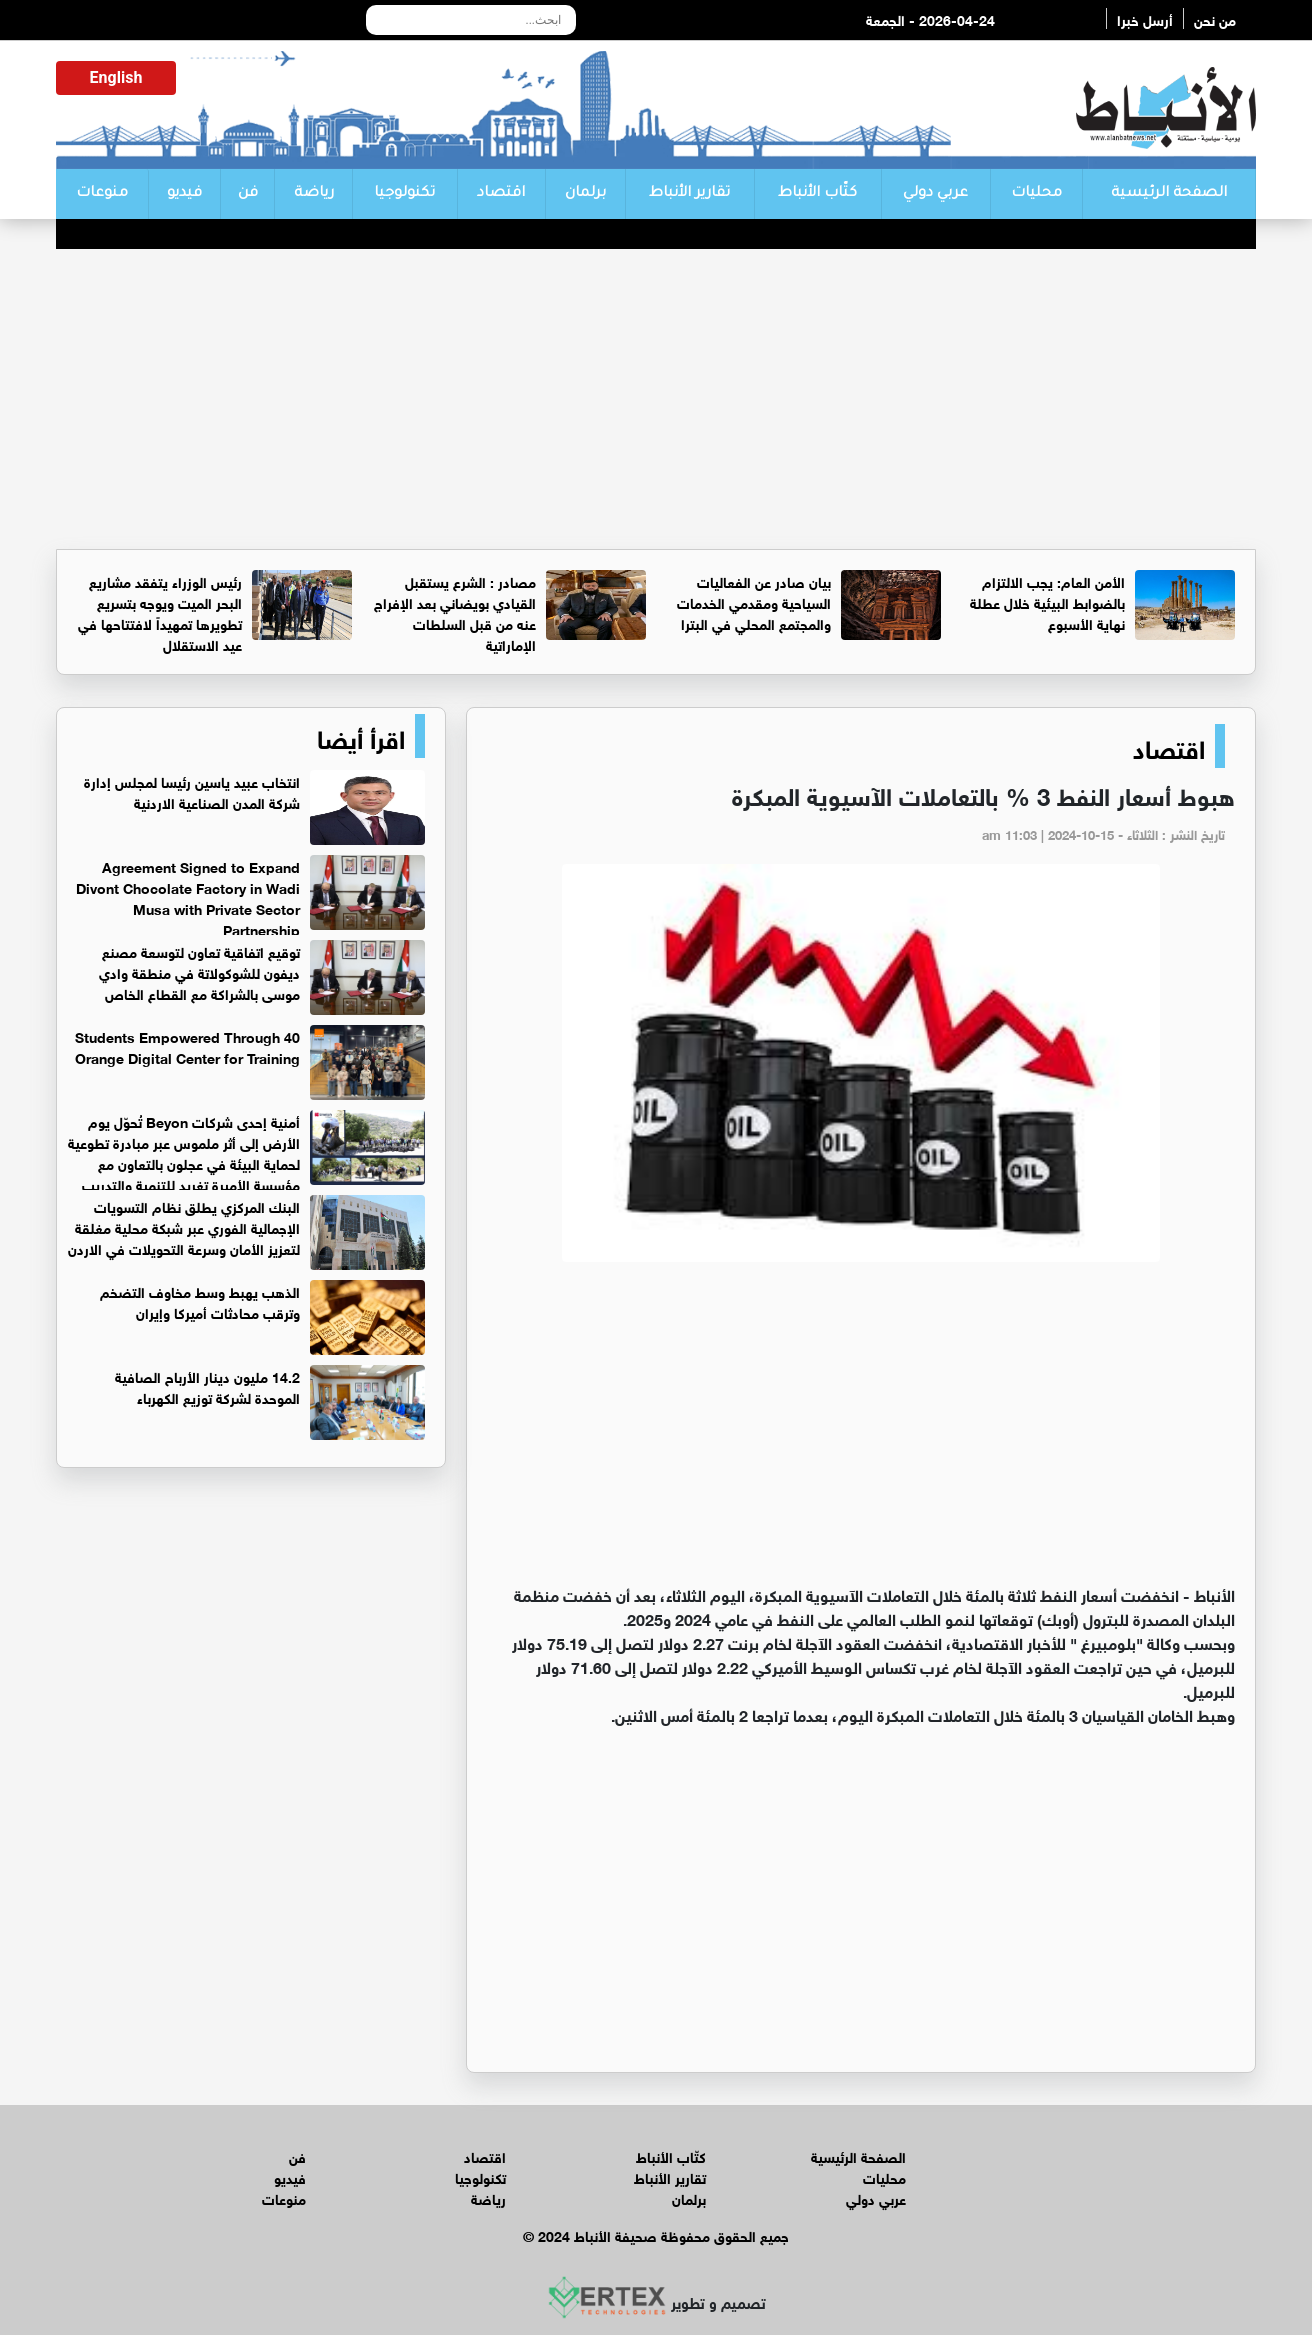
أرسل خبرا (1145, 18)
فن (248, 194)
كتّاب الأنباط (817, 194)
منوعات (102, 194)
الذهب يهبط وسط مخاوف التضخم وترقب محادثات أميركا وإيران (200, 1301)
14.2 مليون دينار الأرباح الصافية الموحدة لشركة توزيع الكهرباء (207, 1386)
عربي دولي (935, 194)
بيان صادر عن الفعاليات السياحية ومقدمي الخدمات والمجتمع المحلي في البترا (754, 601)
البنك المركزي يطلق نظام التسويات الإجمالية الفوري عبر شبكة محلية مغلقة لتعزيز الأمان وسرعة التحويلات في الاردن (184, 1226)
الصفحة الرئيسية (1169, 194)
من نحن (1215, 18)
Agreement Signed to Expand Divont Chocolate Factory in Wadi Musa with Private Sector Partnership (188, 897)
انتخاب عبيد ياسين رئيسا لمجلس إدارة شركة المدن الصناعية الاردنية (192, 791)
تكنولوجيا (404, 194)
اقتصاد (501, 194)
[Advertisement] (656, 399)
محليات (1036, 194)
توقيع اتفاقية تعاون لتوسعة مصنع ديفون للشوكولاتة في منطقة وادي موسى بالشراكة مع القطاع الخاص (199, 971)
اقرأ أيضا (361, 736)
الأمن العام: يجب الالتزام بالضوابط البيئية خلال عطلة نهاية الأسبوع (1047, 601)
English (116, 77)
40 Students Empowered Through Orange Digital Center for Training (187, 1046)
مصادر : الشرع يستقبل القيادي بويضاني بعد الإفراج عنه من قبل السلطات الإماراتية (455, 612)
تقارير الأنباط (689, 194)
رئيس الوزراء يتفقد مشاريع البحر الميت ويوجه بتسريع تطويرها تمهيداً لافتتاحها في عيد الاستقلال (160, 612)
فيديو (184, 194)
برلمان (585, 194)
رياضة (314, 194)
